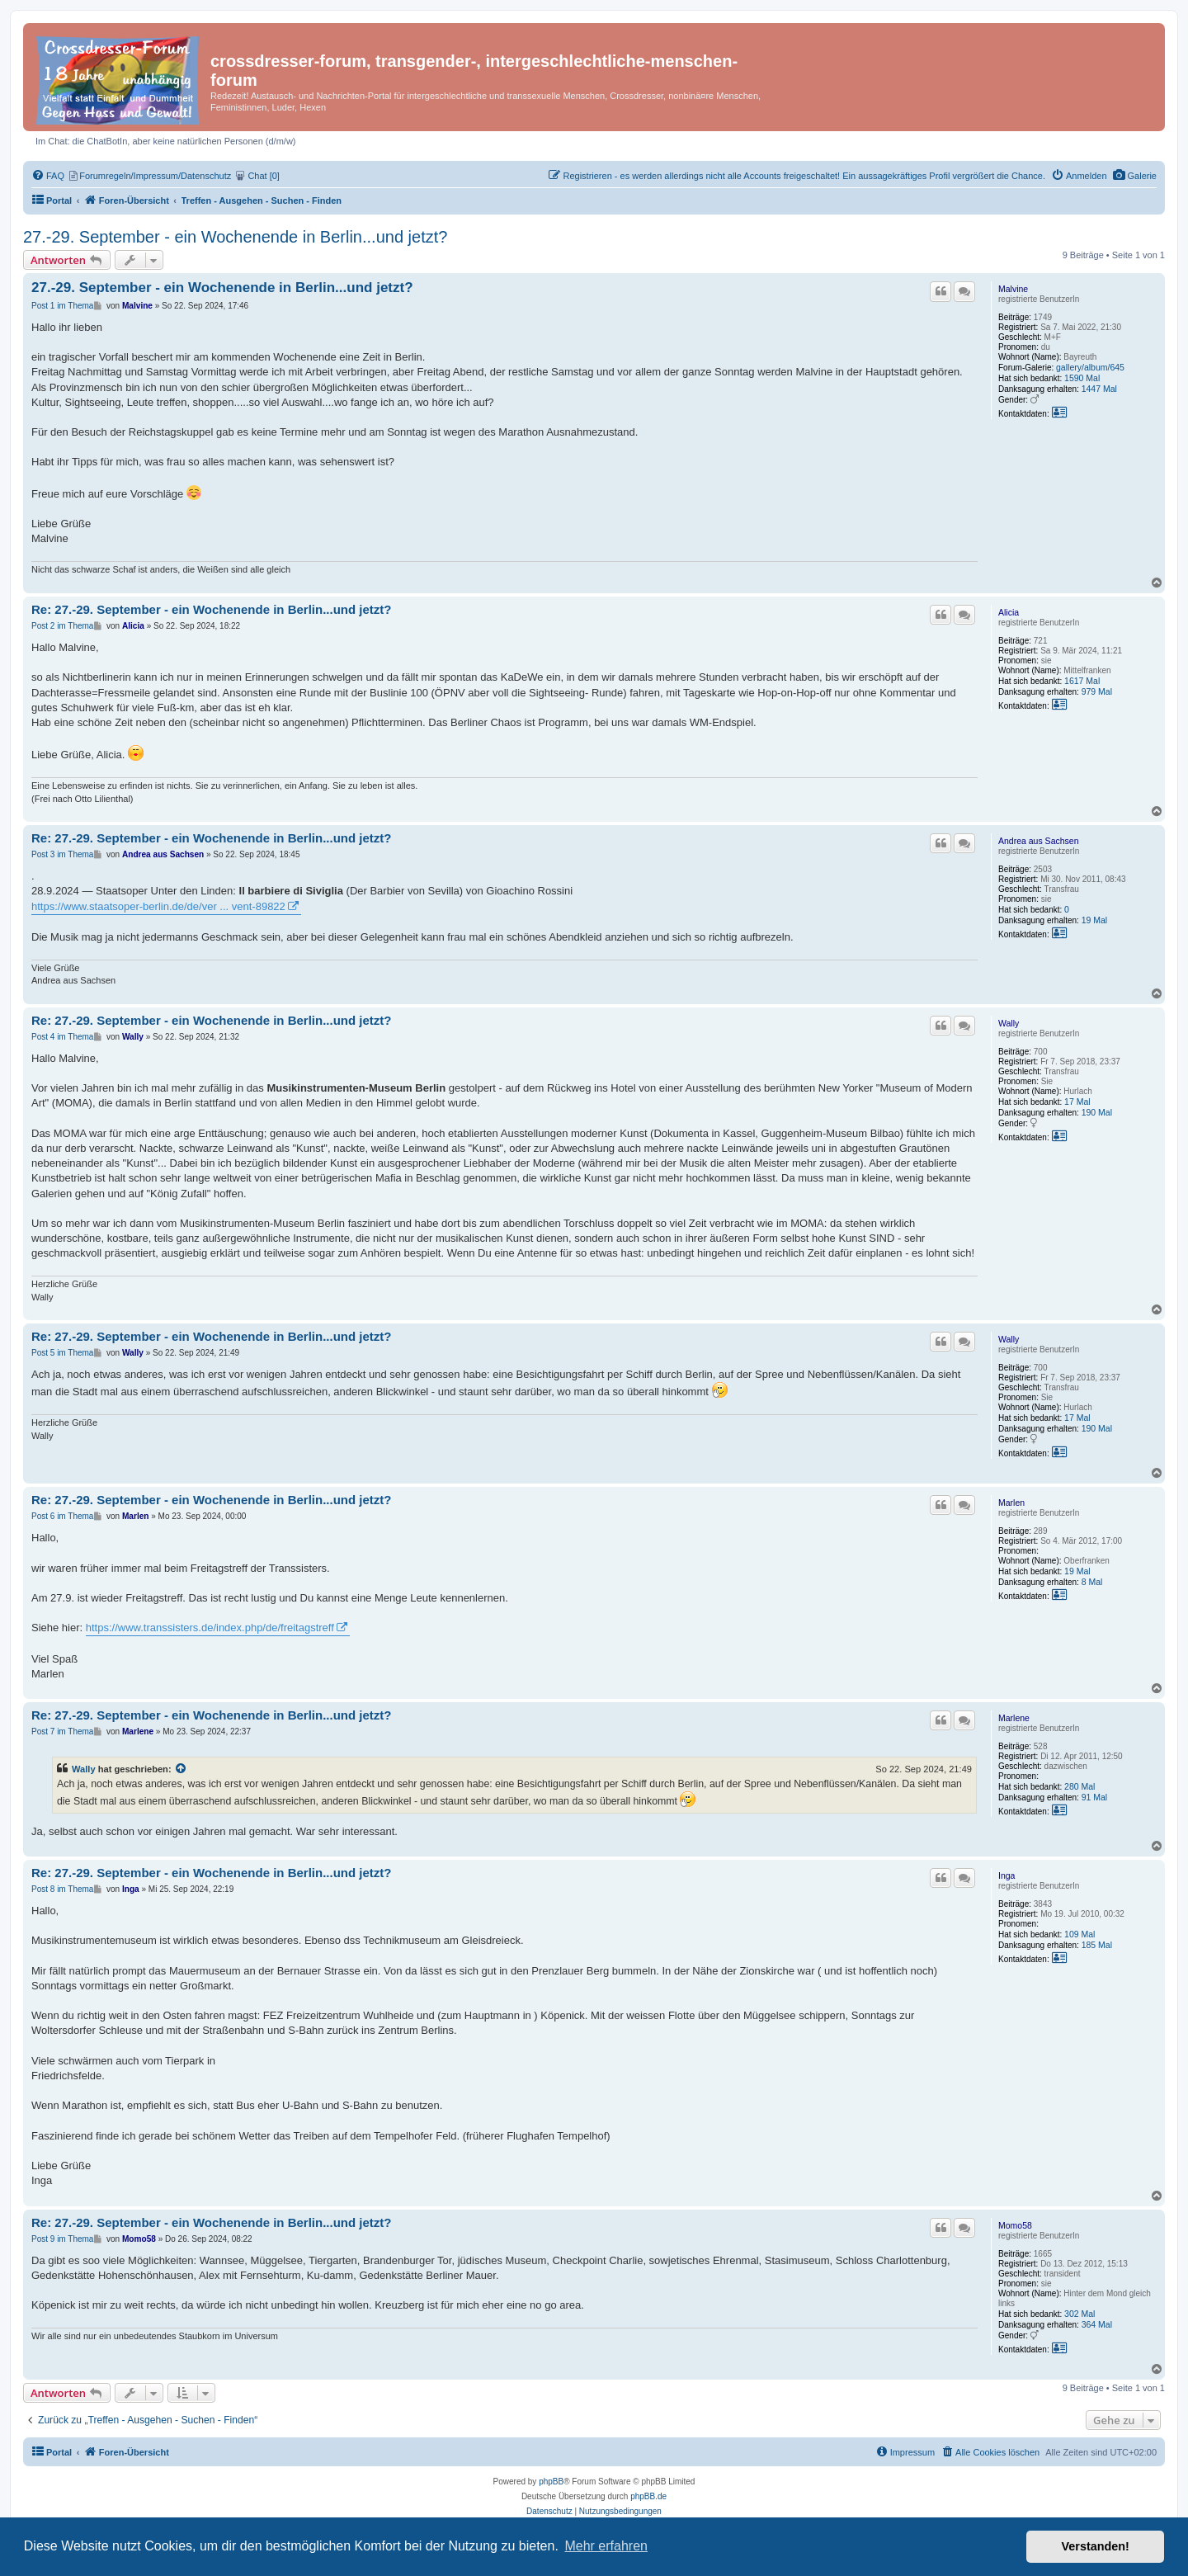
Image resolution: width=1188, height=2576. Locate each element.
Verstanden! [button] (1095, 2546)
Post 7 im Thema (62, 1731)
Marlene (1014, 1718)
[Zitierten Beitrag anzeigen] (181, 1769)
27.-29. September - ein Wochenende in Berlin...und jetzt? (235, 237)
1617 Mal (1082, 681)
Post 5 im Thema (62, 1352)
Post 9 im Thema (62, 2238)
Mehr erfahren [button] (606, 2546)
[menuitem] (1135, 176)
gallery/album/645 (1090, 367)
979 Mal (1097, 691)
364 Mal (1097, 2324)
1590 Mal (1082, 378)
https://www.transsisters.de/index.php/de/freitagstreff (210, 1627)
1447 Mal (1099, 389)
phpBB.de (648, 2496)
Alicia (1008, 612)
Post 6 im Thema (62, 1516)
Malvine (1013, 289)
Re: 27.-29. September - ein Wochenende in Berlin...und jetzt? (211, 609)
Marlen (1011, 1502)
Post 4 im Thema (62, 1036)
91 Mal (1095, 1797)
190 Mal (1097, 1112)
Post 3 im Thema (62, 854)
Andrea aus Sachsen (1038, 841)
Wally (1008, 1023)
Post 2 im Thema (62, 625)
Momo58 (1015, 2225)
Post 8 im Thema (62, 1889)
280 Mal (1079, 1786)
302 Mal (1079, 2314)
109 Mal (1079, 1934)
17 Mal (1077, 1101)
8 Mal (1092, 1582)
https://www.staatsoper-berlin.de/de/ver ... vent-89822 (158, 906)
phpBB (551, 2481)
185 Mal (1097, 1945)
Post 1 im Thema (62, 305)
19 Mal (1095, 920)
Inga (1006, 1875)
